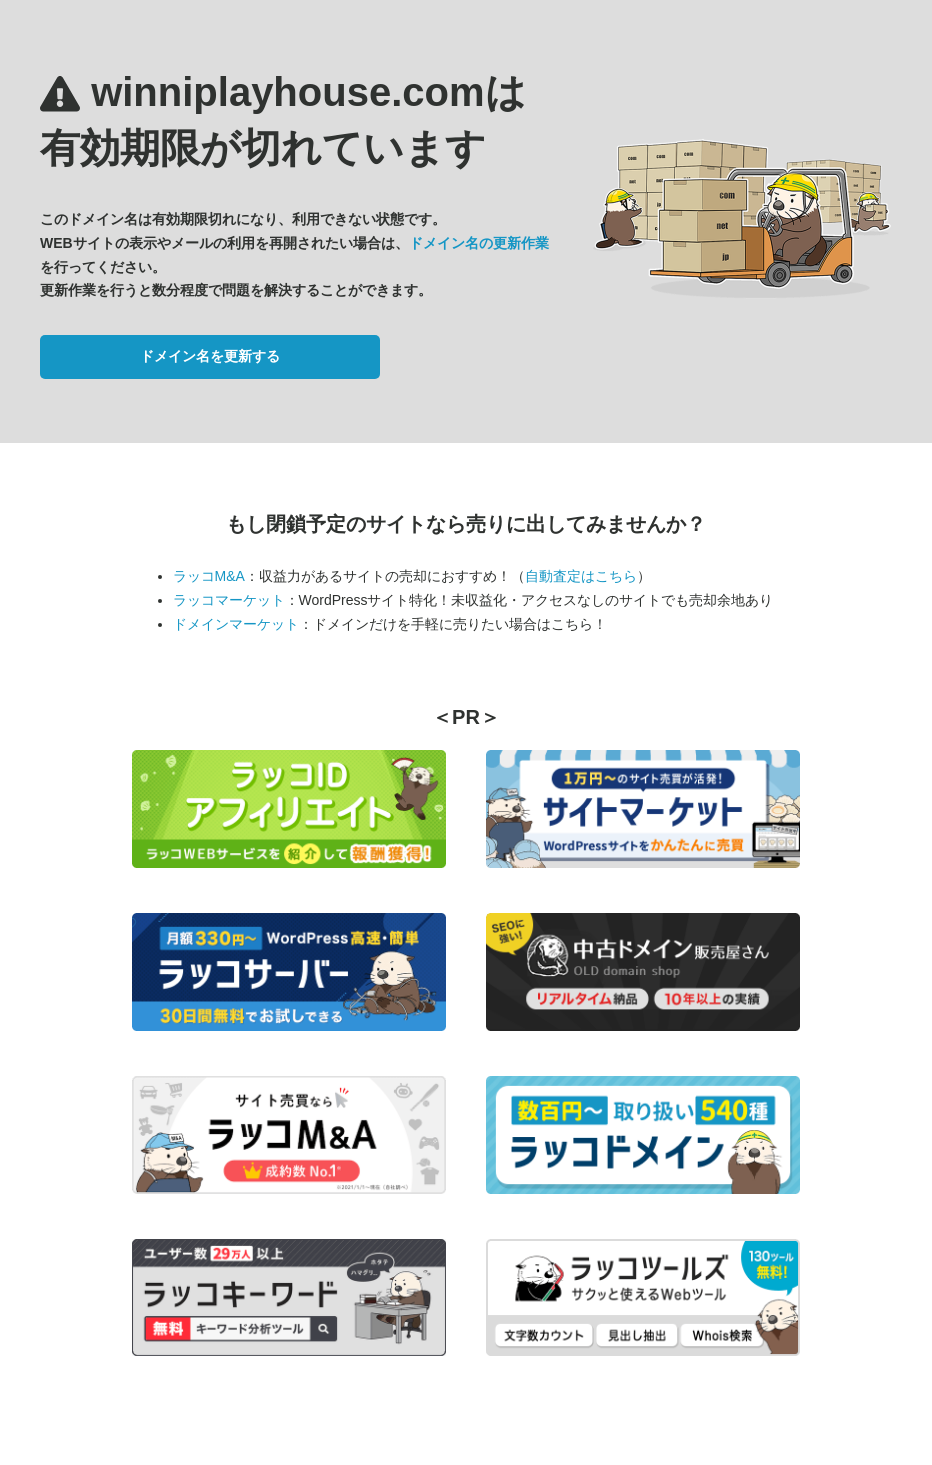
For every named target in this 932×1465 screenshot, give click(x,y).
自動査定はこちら (581, 576)
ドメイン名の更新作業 (479, 243)
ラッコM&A (209, 576)
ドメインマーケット (236, 624)
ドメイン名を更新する (210, 356)
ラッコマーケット (229, 600)
